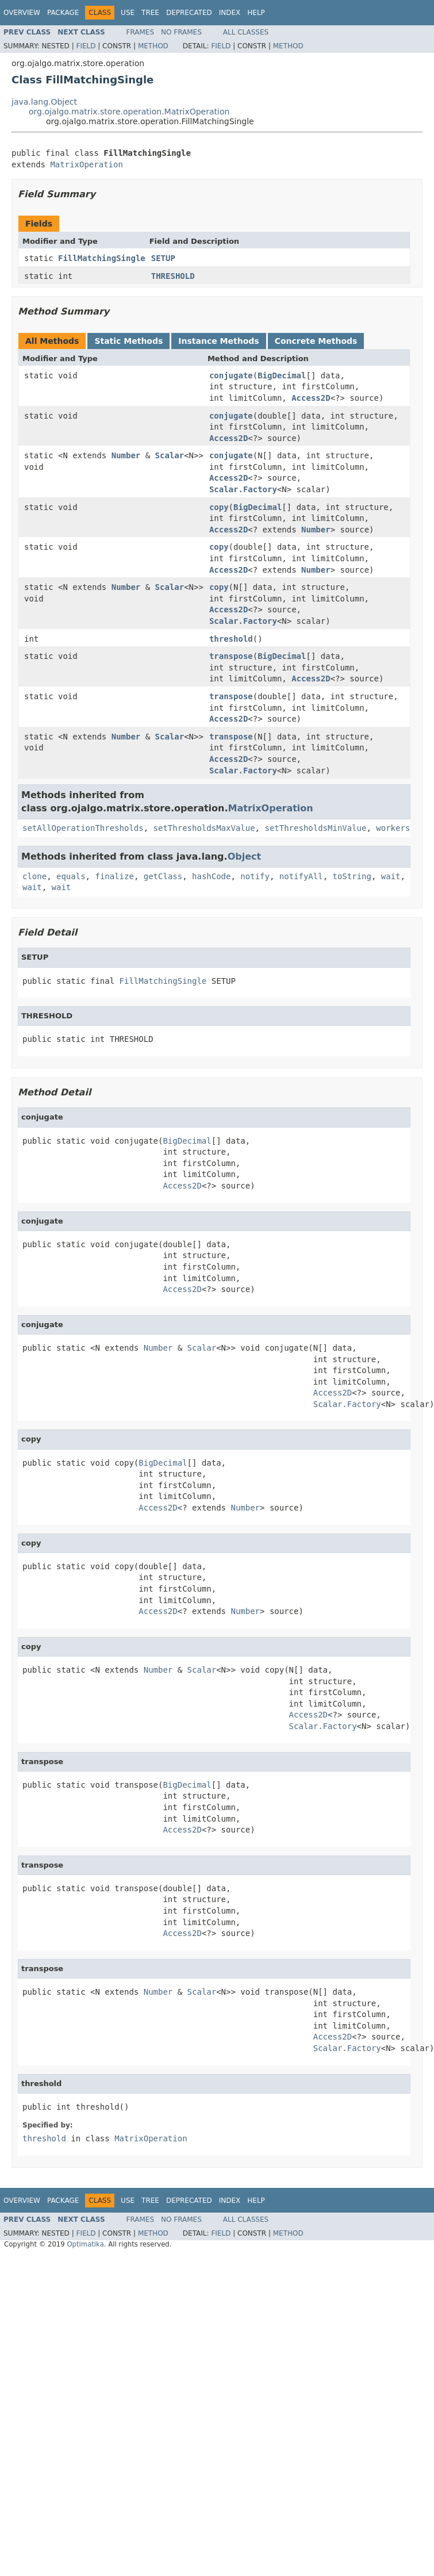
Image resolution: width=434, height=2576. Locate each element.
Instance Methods (218, 341)
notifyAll (301, 876)
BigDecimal (282, 375)
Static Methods (128, 341)
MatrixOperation (86, 164)
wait (391, 876)
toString (352, 876)
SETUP (163, 258)
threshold (231, 638)
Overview (21, 13)
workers (393, 828)
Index (230, 13)
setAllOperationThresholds (83, 828)
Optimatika (85, 2244)
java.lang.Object (44, 101)
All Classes (245, 32)
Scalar (170, 455)
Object (245, 856)
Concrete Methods (316, 341)
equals (71, 876)
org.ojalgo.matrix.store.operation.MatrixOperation (129, 111)
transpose (231, 656)
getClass (163, 876)
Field (85, 46)
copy (219, 507)
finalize (114, 876)
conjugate (231, 375)
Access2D (310, 397)
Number (126, 455)
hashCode (211, 876)
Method (153, 46)
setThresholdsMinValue (315, 828)
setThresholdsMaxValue (204, 828)
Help (256, 13)
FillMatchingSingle (101, 258)
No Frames (181, 32)
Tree (150, 13)
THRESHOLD (173, 276)
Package (63, 13)
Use (128, 13)
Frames (140, 32)
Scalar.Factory (243, 489)
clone (34, 876)
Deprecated (189, 13)
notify (255, 876)
